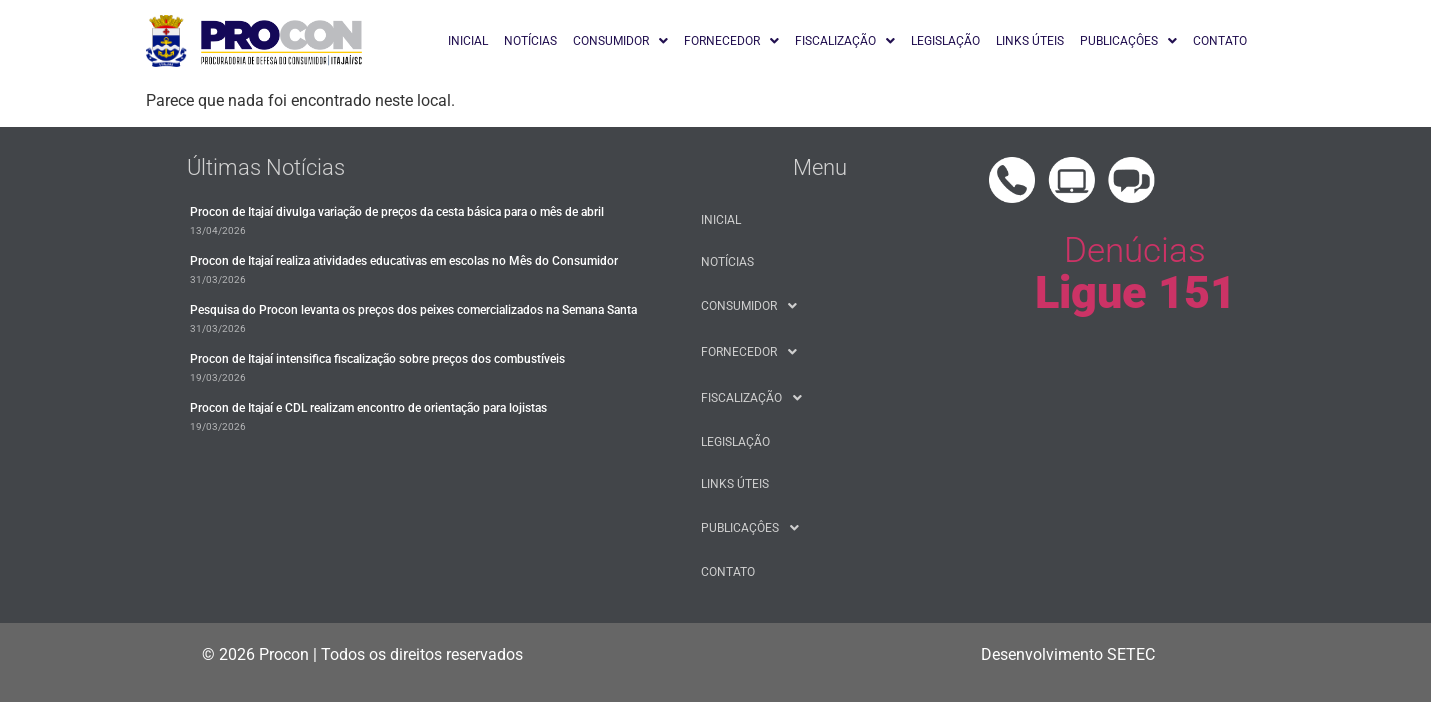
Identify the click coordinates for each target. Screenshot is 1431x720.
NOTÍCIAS (530, 41)
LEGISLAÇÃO (945, 41)
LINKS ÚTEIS (1030, 41)
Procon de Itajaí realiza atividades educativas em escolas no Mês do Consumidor (404, 261)
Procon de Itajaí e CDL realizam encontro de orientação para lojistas (368, 408)
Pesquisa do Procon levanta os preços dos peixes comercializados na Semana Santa (413, 310)
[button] (620, 41)
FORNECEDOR (731, 41)
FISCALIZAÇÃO (845, 41)
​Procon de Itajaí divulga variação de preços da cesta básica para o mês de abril (397, 212)
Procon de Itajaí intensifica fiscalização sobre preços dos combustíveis (377, 359)
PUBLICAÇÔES (1128, 41)
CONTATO (1220, 41)
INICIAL (468, 41)
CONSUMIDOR (620, 41)
